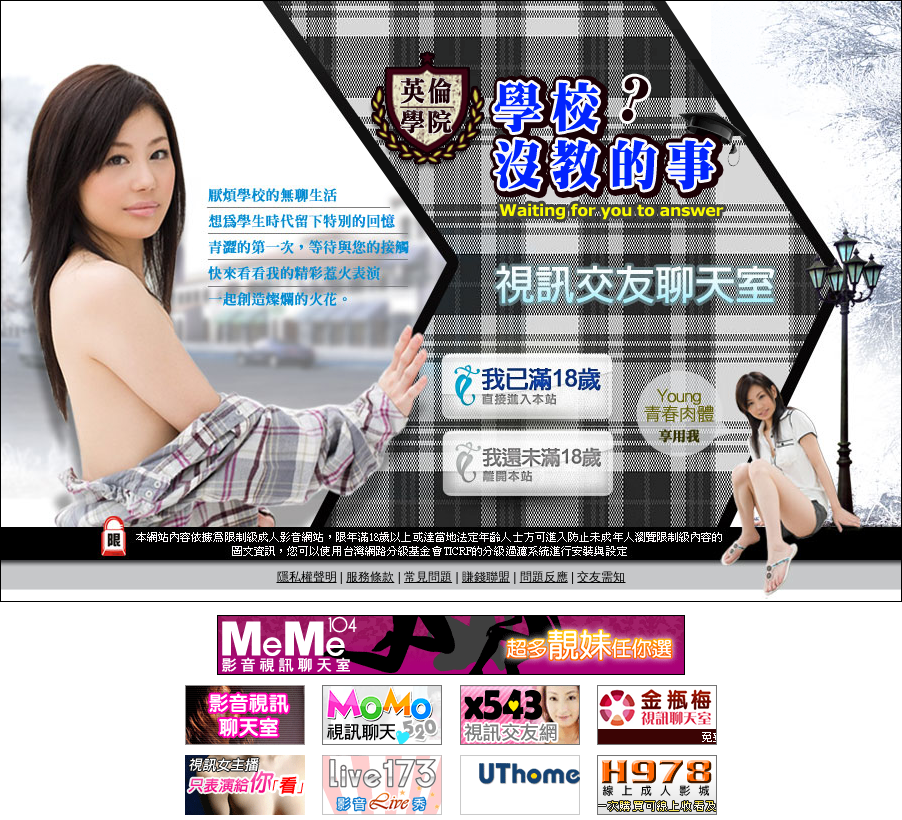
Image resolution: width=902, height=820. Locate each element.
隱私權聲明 (307, 577)
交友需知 (601, 577)
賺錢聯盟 (486, 577)
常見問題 (428, 577)
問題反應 (544, 577)
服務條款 (370, 577)
